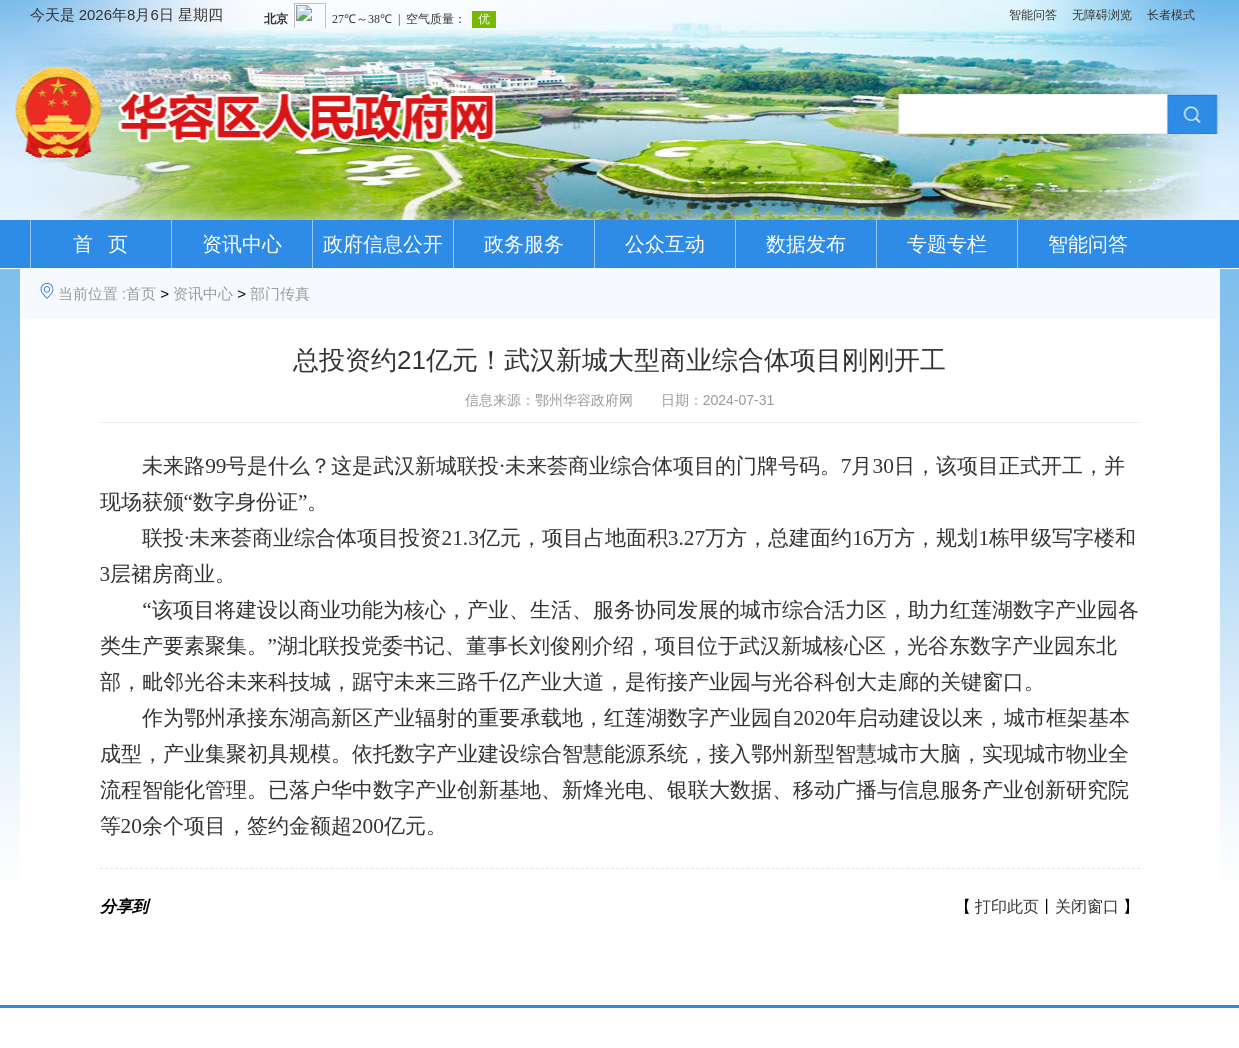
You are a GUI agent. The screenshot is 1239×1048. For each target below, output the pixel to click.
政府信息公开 (383, 244)
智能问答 (1033, 15)
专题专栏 (947, 244)
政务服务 (524, 244)
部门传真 (280, 293)
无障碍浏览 (1102, 15)
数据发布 (806, 244)
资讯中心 (242, 244)
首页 (141, 293)
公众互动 (665, 244)
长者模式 (1171, 15)
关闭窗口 (1087, 906)
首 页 (100, 244)
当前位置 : (92, 293)
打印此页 (1007, 906)
